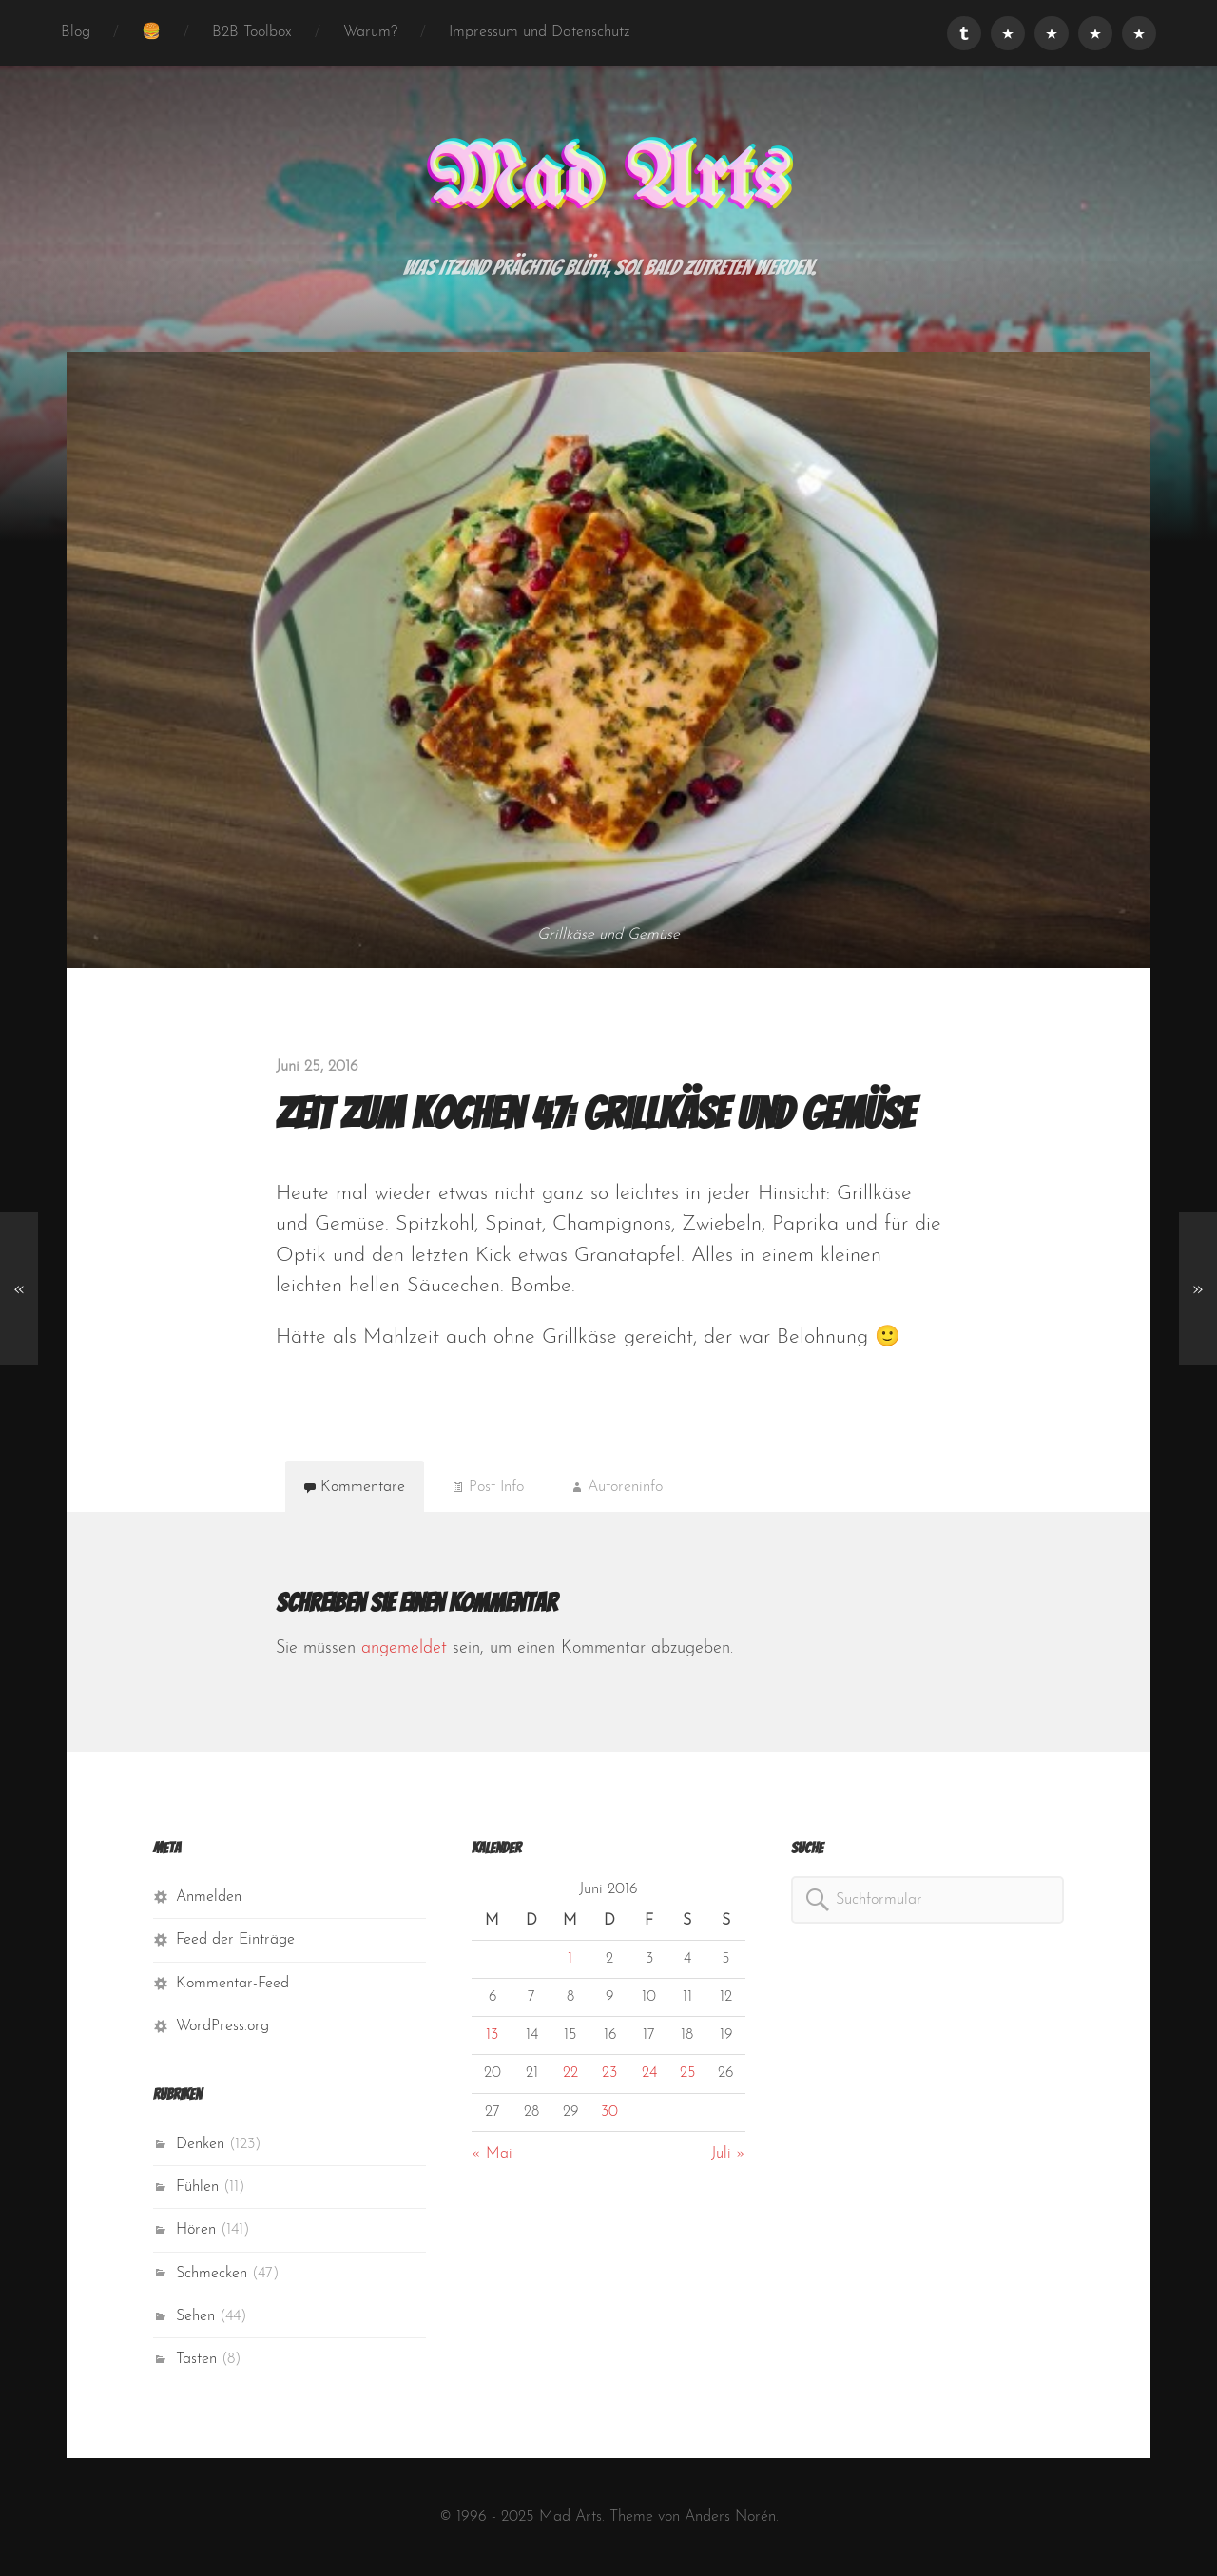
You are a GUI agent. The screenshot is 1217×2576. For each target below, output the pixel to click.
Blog (75, 32)
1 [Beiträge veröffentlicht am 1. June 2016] (570, 1958)
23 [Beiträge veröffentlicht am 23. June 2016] (609, 2073)
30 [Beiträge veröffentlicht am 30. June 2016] (609, 2112)
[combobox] (927, 1900)
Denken (200, 2144)
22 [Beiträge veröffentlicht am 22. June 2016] (570, 2073)
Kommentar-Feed (232, 1983)
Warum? (370, 32)
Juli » (728, 2153)
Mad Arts (608, 181)
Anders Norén (730, 2517)
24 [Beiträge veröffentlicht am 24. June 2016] (649, 2073)
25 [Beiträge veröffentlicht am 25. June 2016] (687, 2073)
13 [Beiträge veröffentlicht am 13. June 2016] (492, 2035)
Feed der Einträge (235, 1939)
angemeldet (404, 1648)
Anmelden (208, 1897)
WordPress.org (222, 2026)
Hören (196, 2229)
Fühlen (197, 2187)
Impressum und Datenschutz (539, 32)
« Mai (492, 2153)
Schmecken (211, 2273)
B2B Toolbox (252, 32)
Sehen (195, 2316)
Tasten (196, 2359)
